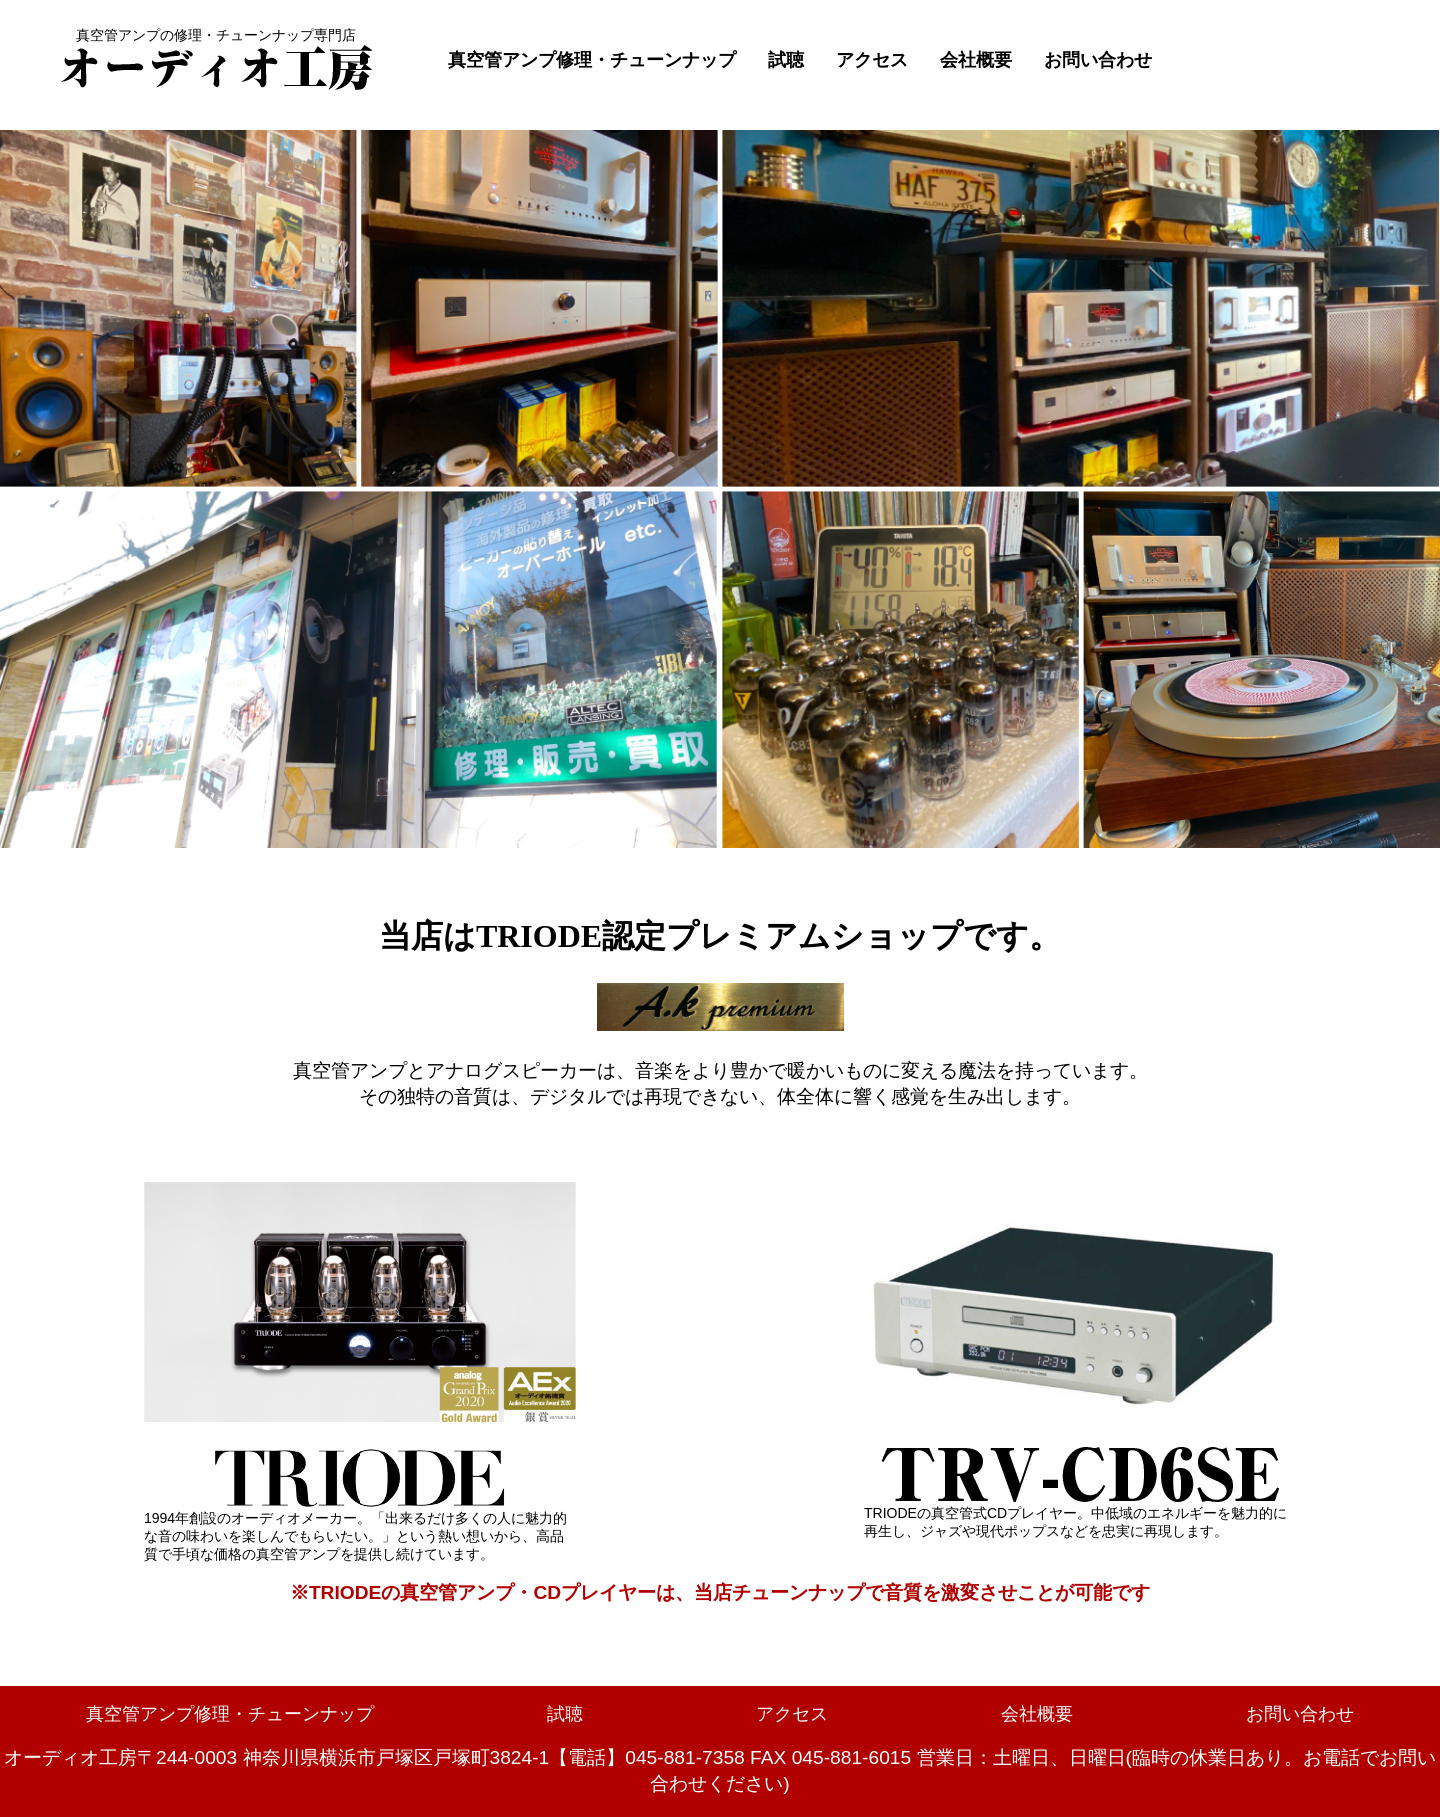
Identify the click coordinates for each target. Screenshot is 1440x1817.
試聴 (786, 60)
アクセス (872, 60)
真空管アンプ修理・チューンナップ (592, 60)
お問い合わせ (1098, 60)
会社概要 (976, 60)
